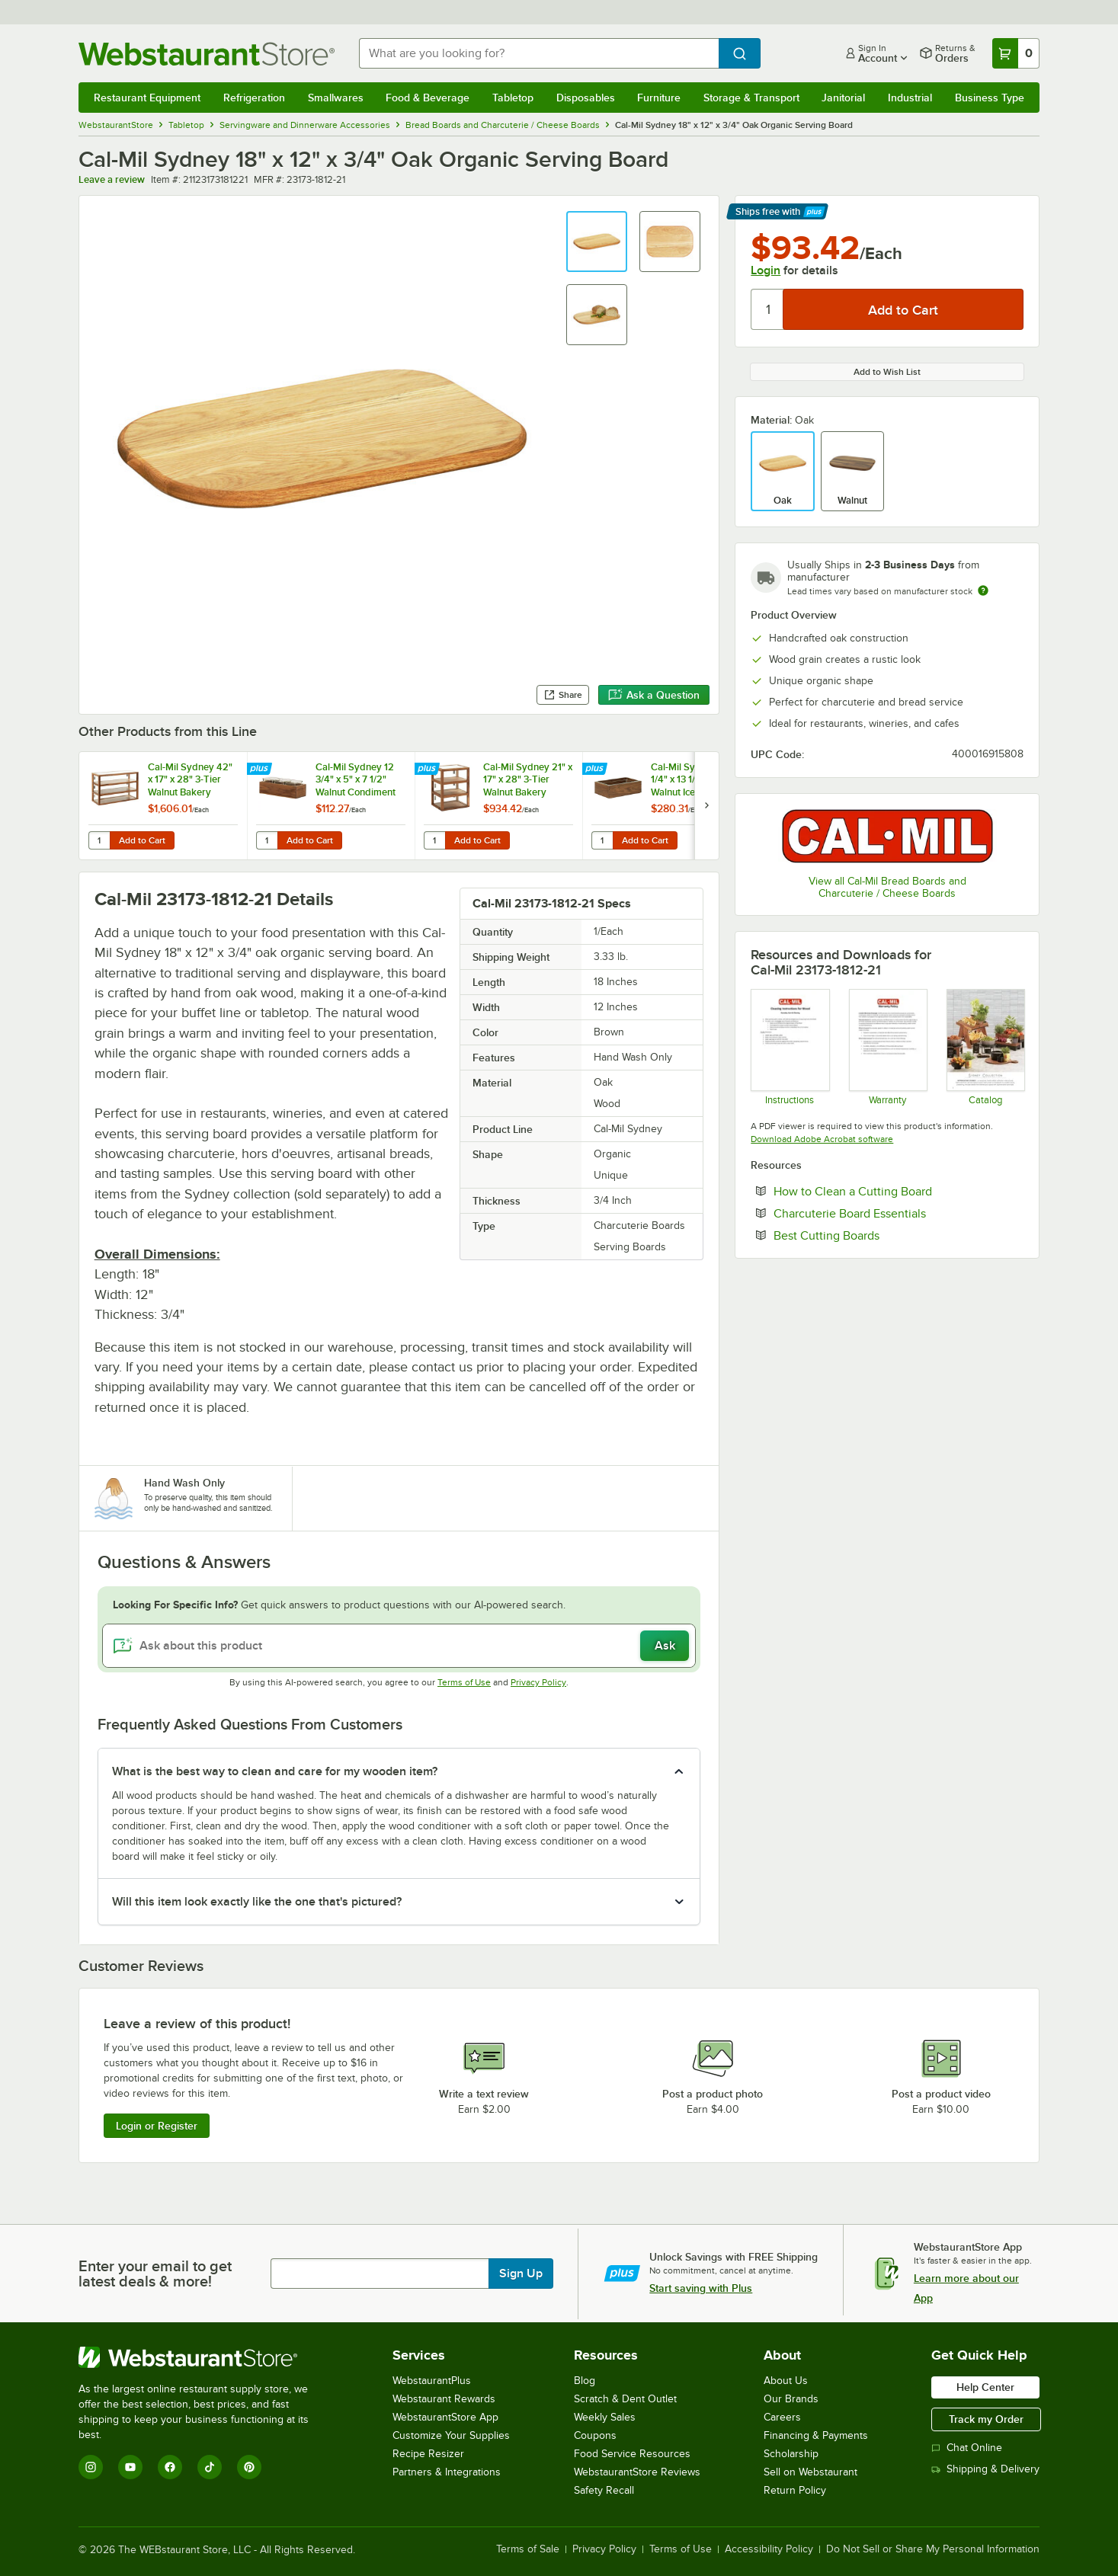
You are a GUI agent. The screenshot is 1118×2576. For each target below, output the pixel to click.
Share (562, 695)
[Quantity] (768, 309)
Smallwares (336, 97)
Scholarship (791, 2453)
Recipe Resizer (428, 2453)
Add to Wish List (887, 371)
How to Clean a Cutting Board (898, 1191)
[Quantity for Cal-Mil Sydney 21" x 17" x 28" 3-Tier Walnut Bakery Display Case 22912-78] (434, 840)
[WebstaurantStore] (203, 2357)
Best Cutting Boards (873, 1235)
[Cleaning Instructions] (789, 1047)
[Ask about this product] (399, 1645)
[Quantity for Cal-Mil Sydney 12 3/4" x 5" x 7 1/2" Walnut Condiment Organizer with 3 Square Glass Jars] (266, 840)
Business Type (989, 97)
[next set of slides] (706, 805)
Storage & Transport (751, 97)
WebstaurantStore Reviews (637, 2472)
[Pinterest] (249, 2467)
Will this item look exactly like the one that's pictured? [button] (257, 1902)
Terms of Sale (527, 2549)
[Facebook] (170, 2467)
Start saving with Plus (700, 2288)
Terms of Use (464, 1682)
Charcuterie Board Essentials (896, 1213)
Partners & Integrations (446, 2472)
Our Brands (791, 2399)
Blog (584, 2380)
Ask (665, 1646)
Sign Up (521, 2273)
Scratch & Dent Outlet (625, 2399)
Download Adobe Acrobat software (822, 1139)
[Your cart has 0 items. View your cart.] (1016, 53)
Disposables (585, 97)
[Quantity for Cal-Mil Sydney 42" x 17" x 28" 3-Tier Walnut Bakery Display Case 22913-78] (99, 840)
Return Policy (795, 2490)
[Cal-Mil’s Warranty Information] (887, 1047)
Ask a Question (654, 695)
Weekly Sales (605, 2417)
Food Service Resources (632, 2453)
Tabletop (512, 97)
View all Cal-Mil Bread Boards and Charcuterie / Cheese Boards (887, 887)
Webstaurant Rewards (443, 2399)
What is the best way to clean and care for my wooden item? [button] (274, 1771)
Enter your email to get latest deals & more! (155, 2273)
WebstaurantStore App (445, 2417)
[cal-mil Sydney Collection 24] (985, 1047)
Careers (782, 2417)
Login (765, 270)
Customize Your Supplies (451, 2435)
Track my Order (986, 2419)
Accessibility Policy (769, 2549)
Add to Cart (142, 840)
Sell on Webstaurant (810, 2472)
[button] (596, 241)
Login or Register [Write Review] (156, 2126)
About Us (786, 2380)
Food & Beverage (427, 97)
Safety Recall (604, 2490)
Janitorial (843, 97)
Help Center (985, 2387)
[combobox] (539, 53)
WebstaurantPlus (431, 2380)
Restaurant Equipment (147, 97)
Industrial (910, 97)
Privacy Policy (538, 1682)
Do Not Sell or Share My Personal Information (933, 2549)
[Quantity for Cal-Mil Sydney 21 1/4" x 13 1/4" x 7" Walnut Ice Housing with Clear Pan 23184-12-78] (602, 840)
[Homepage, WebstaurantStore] (206, 54)
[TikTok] (209, 2467)
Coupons (595, 2435)
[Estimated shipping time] (983, 590)
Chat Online (966, 2447)
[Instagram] (90, 2467)
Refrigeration (254, 97)
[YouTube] (130, 2467)
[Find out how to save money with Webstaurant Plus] (261, 769)
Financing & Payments (816, 2435)
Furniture (659, 97)
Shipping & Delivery (985, 2469)
